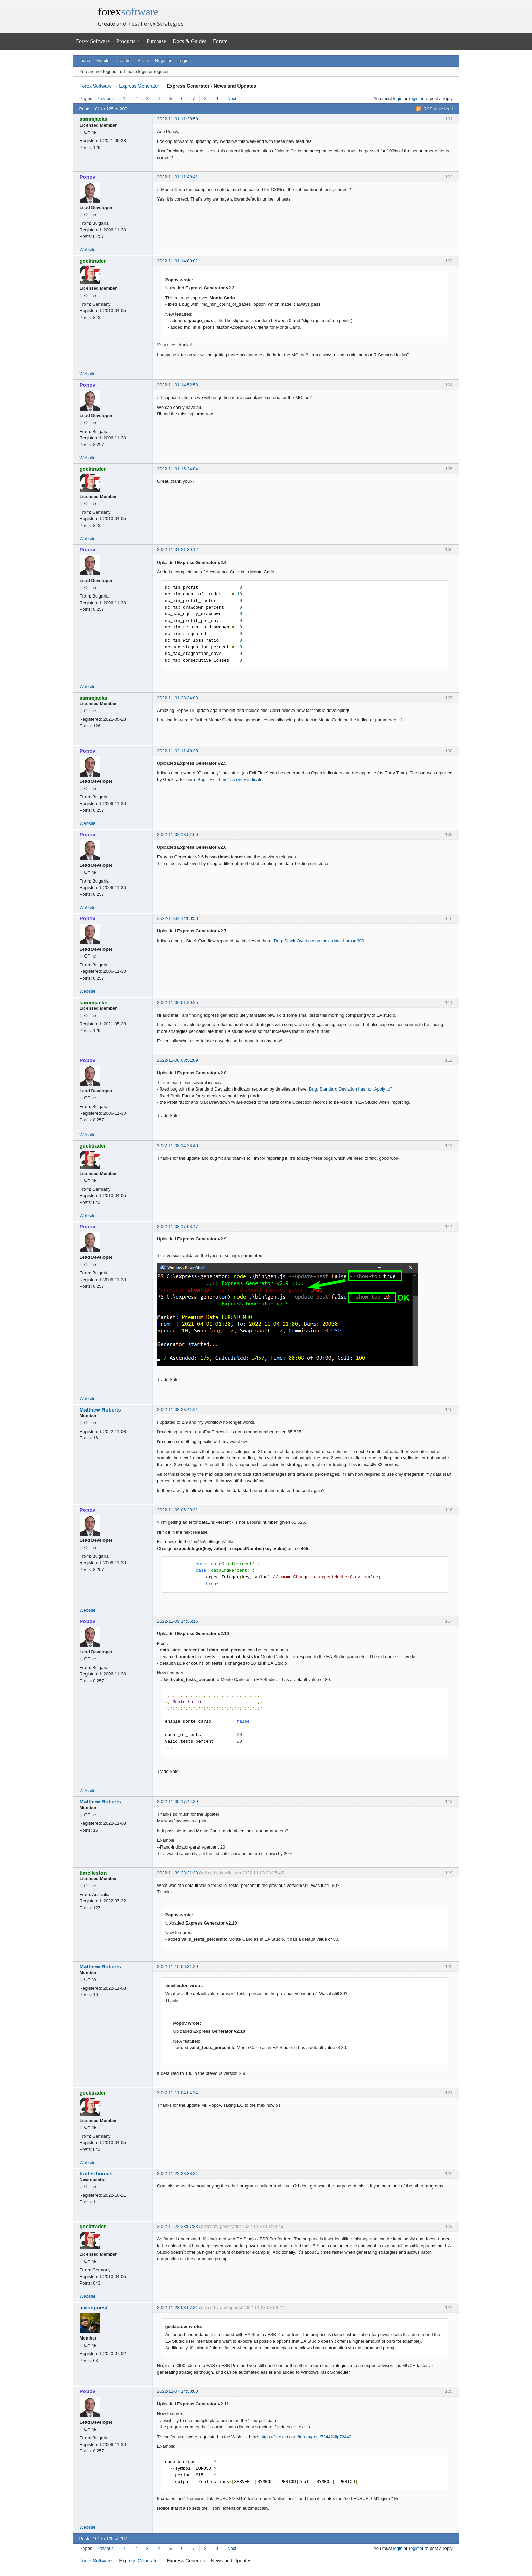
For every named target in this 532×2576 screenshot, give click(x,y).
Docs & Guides (189, 41)
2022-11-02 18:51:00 (177, 834)
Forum (220, 41)
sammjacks (94, 119)
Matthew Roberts (100, 1410)
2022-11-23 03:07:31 (177, 2307)
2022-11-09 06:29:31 (177, 1509)
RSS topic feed (438, 108)
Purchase (156, 41)
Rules (143, 60)
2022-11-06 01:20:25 (177, 1002)
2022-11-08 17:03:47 (177, 1226)
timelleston (93, 1873)
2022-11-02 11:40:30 (177, 750)
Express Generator (139, 86)
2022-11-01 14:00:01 (177, 260)
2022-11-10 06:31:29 (177, 1966)
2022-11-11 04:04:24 (177, 2092)
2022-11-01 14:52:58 (177, 384)
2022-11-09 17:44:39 (177, 1801)
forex (128, 11)
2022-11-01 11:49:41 (177, 176)
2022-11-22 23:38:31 (177, 2173)
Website (88, 249)
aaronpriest (94, 2307)
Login (183, 60)
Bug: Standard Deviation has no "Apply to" (350, 1089)
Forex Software (93, 41)
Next (231, 98)
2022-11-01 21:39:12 (177, 549)
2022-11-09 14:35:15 (177, 1621)
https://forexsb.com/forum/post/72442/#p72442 (306, 2436)
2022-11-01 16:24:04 (177, 468)
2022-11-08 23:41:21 (177, 1409)
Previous (105, 98)
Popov (87, 177)
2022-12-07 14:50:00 (177, 2391)
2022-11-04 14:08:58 (177, 918)
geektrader (93, 261)
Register (163, 60)
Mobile (102, 60)
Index (84, 60)
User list (123, 60)
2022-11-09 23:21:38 (177, 1872)
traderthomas (96, 2173)
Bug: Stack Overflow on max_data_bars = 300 (319, 940)
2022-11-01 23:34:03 (177, 697)
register (416, 98)
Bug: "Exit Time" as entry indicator (230, 779)
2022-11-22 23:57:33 (177, 2226)
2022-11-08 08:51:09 (177, 1060)
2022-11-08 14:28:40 (177, 1145)
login (397, 98)
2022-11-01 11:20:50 (177, 118)
